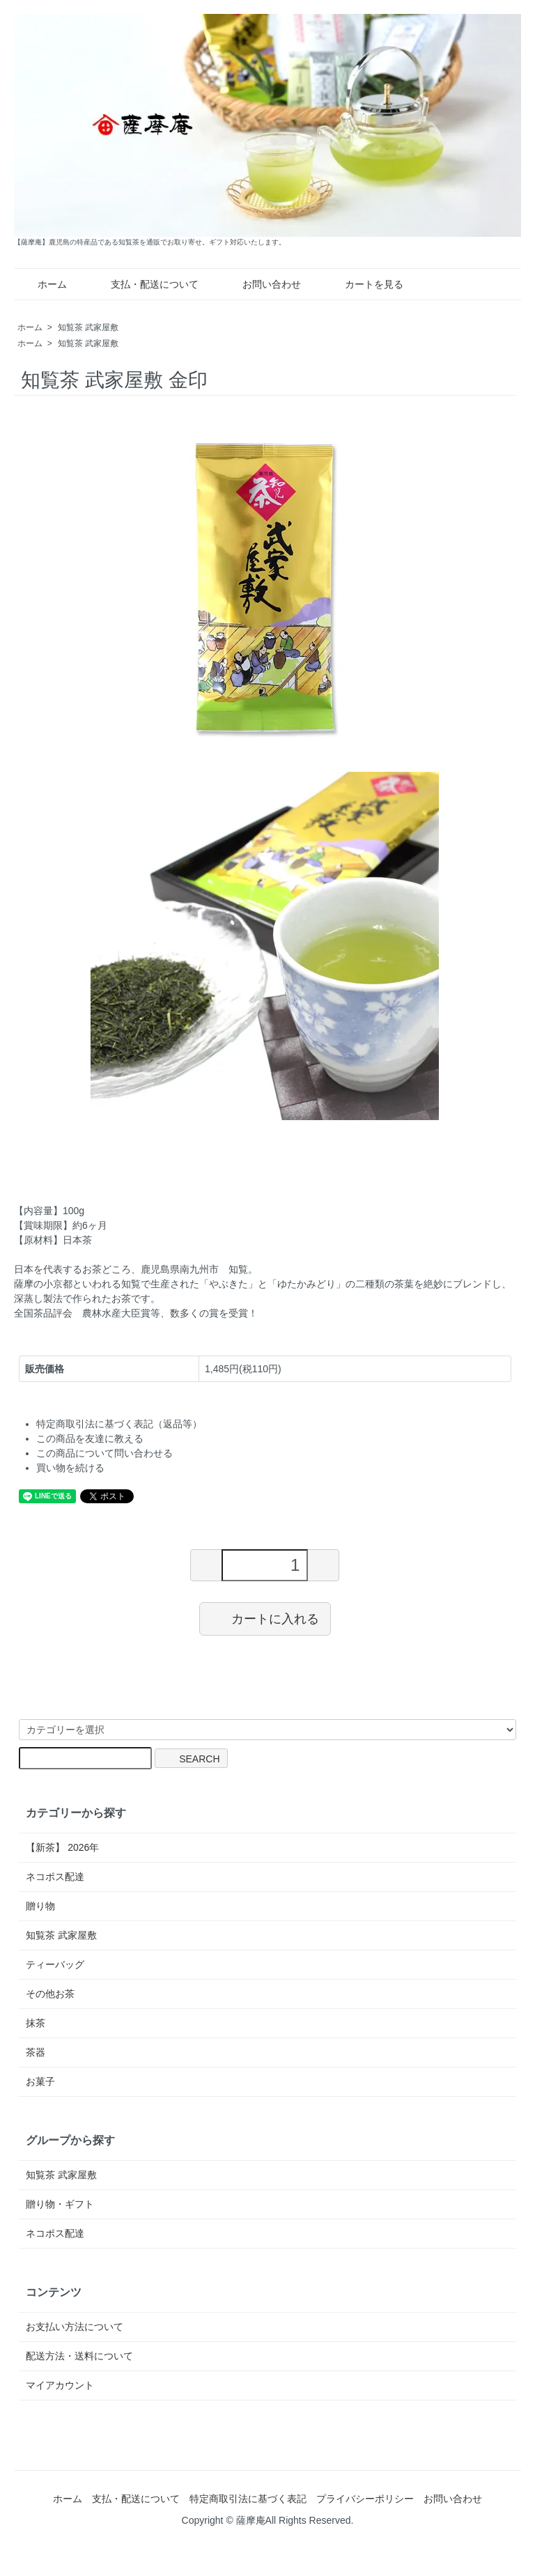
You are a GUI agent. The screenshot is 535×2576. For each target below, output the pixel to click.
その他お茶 (50, 1993)
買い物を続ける (70, 1467)
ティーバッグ (55, 1964)
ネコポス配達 (55, 1876)
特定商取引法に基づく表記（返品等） (119, 1423)
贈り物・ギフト (60, 2204)
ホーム (42, 284)
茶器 (35, 2052)
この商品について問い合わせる (104, 1453)
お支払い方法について (74, 2326)
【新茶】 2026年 (62, 1847)
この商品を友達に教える (90, 1438)
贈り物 (40, 1905)
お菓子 (40, 2081)
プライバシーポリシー (365, 2498)
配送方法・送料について (79, 2355)
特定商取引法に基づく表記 (248, 2498)
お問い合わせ (261, 284)
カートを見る (364, 284)
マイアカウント (60, 2385)
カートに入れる (265, 1618)
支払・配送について (145, 284)
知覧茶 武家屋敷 (88, 327)
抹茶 (35, 2022)
